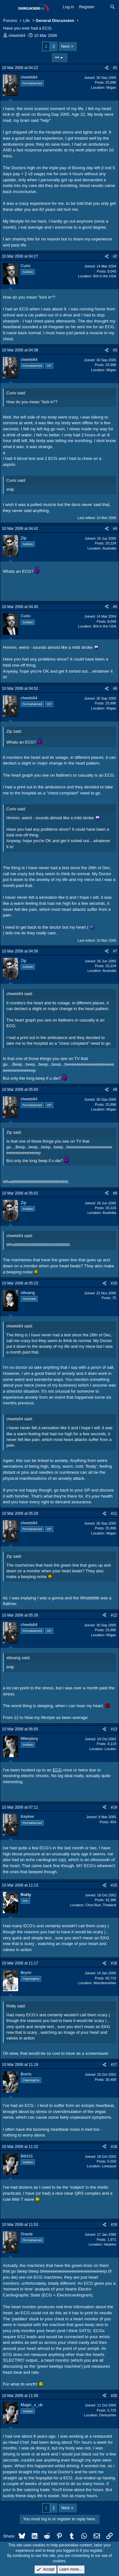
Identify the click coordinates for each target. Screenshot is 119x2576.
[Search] (112, 7)
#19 (114, 2224)
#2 (115, 256)
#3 (115, 350)
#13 (114, 1729)
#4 (115, 528)
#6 (115, 688)
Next (65, 46)
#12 (114, 1615)
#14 (114, 1807)
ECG (57, 1770)
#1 (115, 68)
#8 (115, 1089)
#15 (114, 1885)
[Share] (106, 68)
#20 (114, 2395)
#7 (115, 951)
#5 (115, 607)
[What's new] (102, 7)
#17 (114, 2064)
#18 (114, 2146)
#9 (115, 1193)
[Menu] (8, 7)
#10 (114, 1283)
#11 (114, 1513)
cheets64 (17, 35)
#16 (114, 1963)
